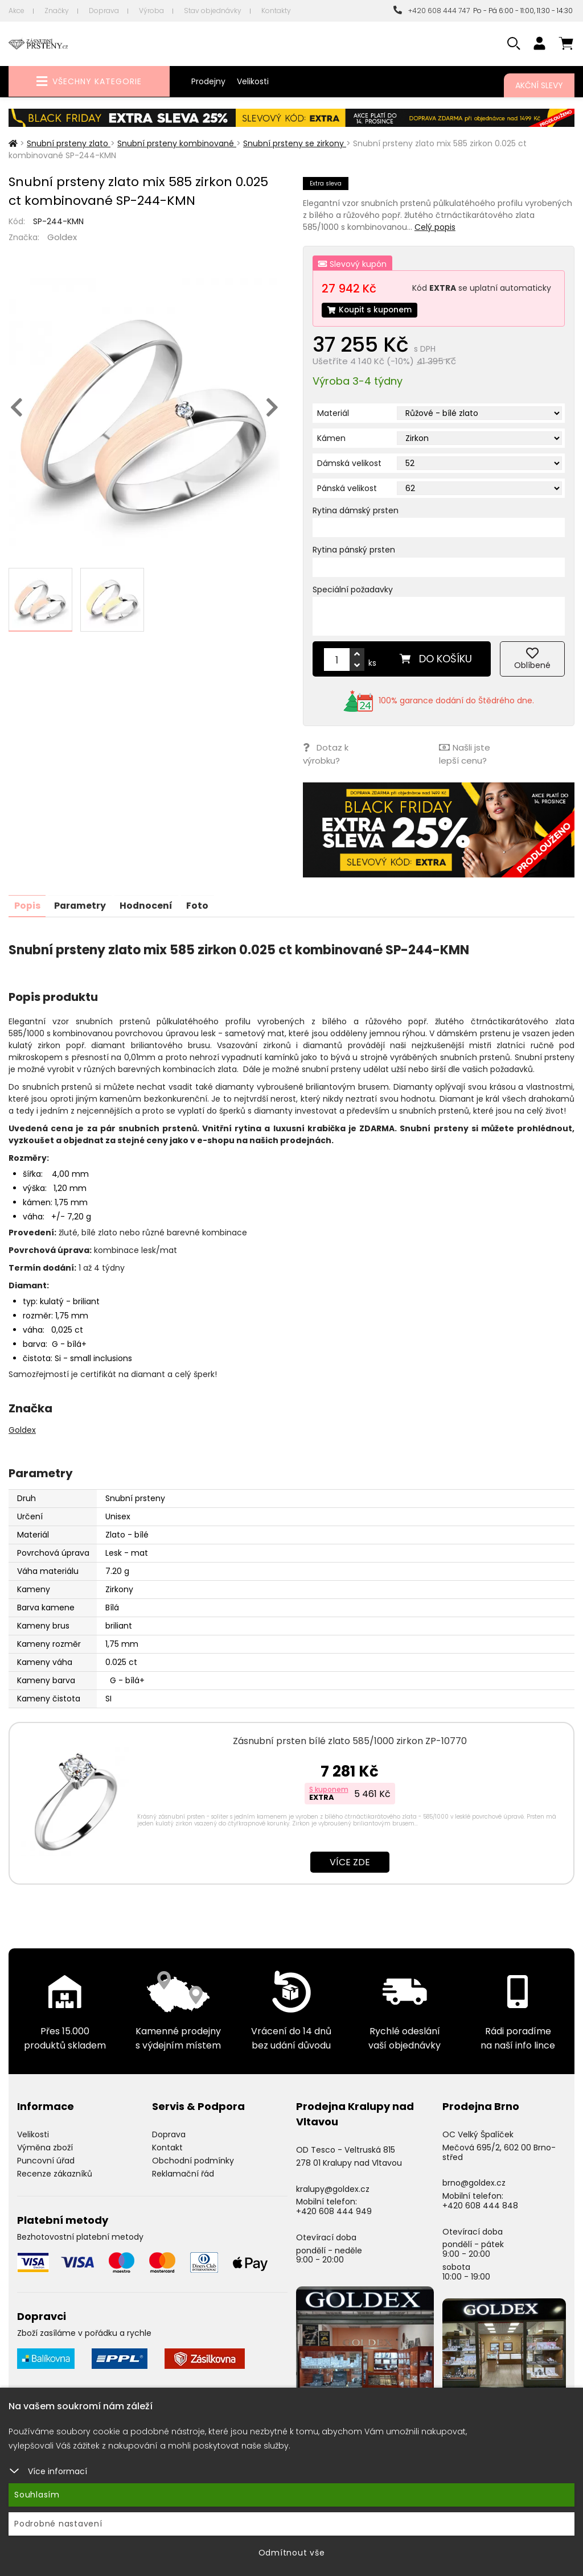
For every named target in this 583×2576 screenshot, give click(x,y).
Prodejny (208, 81)
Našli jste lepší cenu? (464, 754)
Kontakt (167, 2147)
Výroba (151, 10)
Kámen (331, 438)
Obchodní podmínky (193, 2159)
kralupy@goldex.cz (332, 2188)
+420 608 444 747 (431, 10)
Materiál (333, 413)
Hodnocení (148, 905)
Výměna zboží (45, 2147)
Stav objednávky (212, 10)
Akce (16, 10)
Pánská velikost (347, 488)
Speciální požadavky (353, 590)
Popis (27, 905)
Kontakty (276, 10)
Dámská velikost (349, 463)
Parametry (81, 905)
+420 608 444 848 (480, 2205)
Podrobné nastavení (58, 2523)
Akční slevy (539, 85)
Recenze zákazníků (54, 2172)
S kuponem (328, 1789)
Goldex (62, 237)
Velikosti (253, 81)
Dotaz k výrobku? (325, 754)
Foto (201, 905)
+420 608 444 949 (334, 2210)
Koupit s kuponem (370, 310)
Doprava (104, 10)
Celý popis (434, 227)
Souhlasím (37, 2494)
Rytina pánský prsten (354, 550)
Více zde (350, 1861)
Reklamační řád (183, 2172)
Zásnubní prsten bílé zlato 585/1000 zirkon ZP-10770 (350, 1740)
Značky (56, 10)
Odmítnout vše (291, 2552)
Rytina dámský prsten (356, 511)
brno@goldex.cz (474, 2182)
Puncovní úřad (46, 2159)
